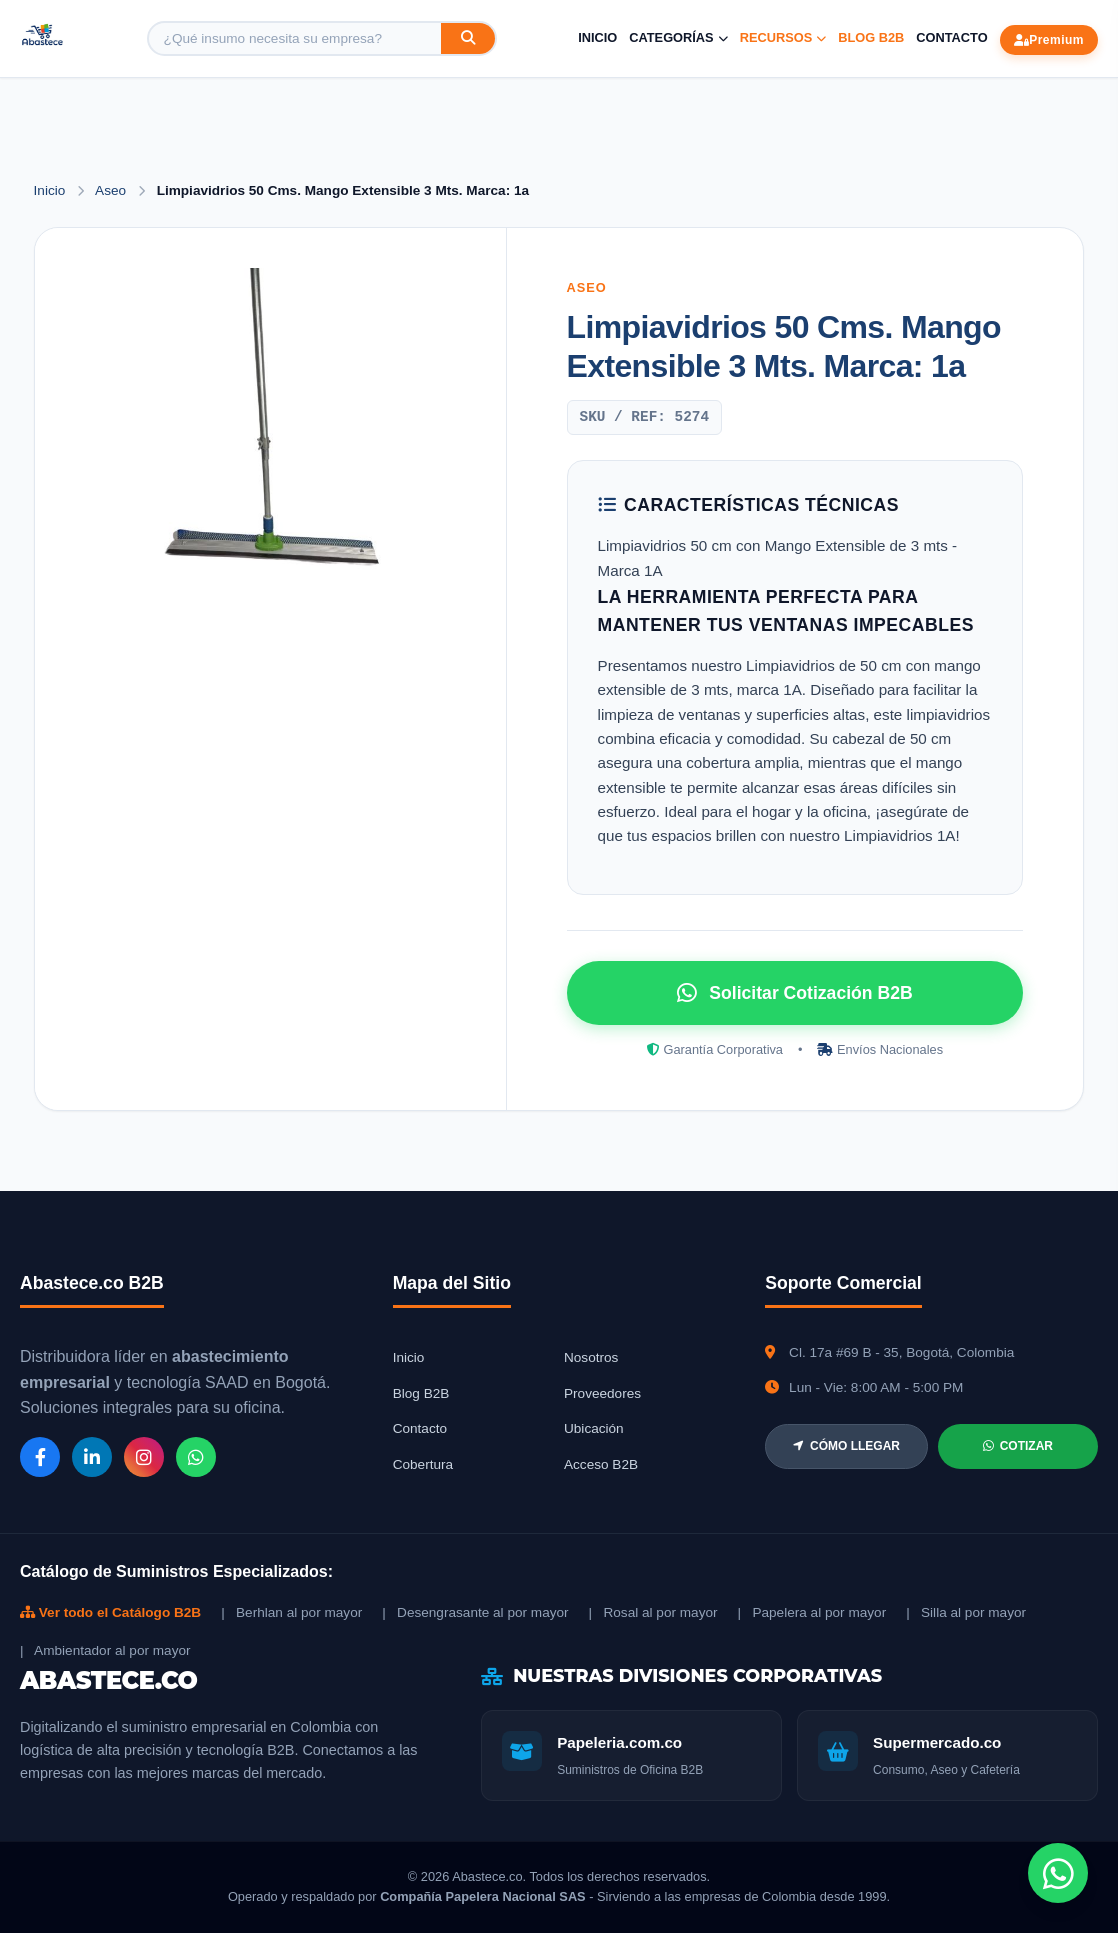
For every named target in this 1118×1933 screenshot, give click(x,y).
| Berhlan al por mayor (291, 1612)
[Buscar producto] (295, 38)
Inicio (597, 37)
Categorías (678, 37)
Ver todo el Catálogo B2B (110, 1612)
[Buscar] (468, 38)
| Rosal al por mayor (653, 1612)
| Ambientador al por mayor (105, 1650)
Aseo (112, 190)
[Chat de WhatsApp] (1058, 1873)
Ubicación (594, 1428)
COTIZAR (1018, 1446)
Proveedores (602, 1393)
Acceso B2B (601, 1464)
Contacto (951, 37)
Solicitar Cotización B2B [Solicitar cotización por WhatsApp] (794, 993)
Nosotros (591, 1357)
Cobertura (423, 1464)
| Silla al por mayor (966, 1612)
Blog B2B (871, 37)
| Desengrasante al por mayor (475, 1612)
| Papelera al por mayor (812, 1612)
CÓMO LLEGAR (846, 1446)
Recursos (783, 37)
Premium (1049, 40)
